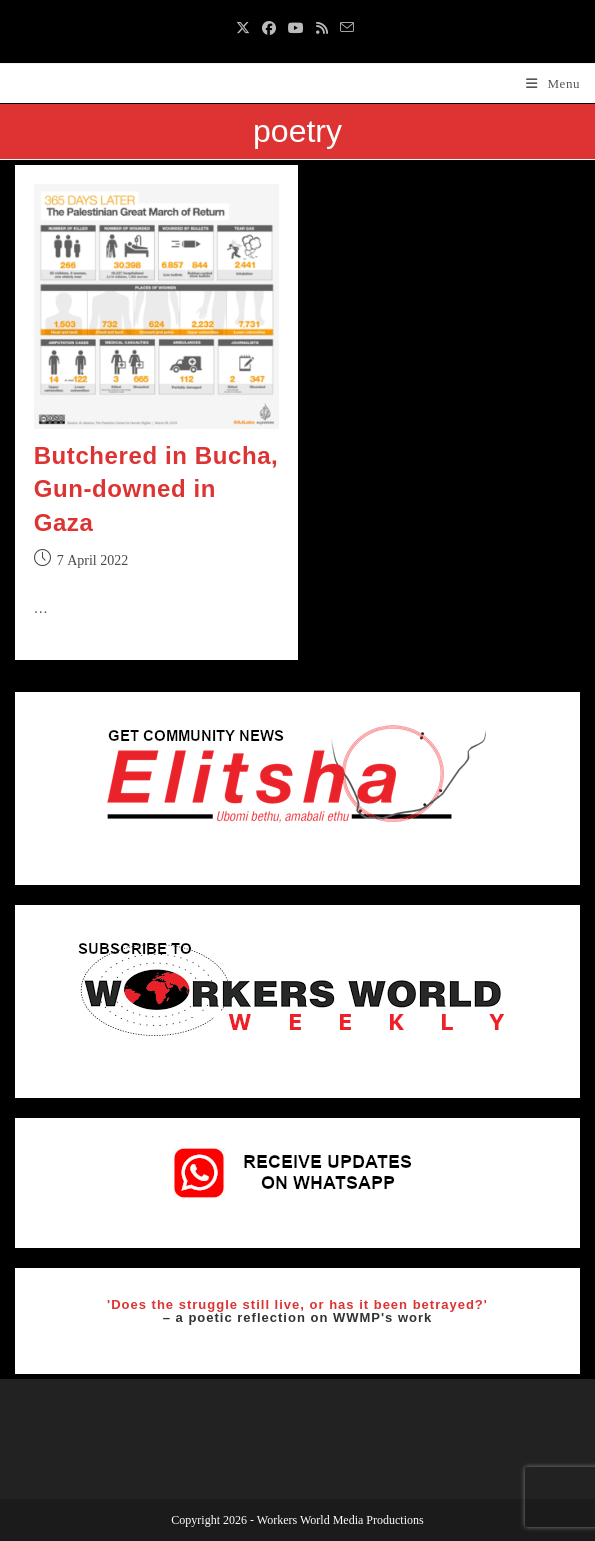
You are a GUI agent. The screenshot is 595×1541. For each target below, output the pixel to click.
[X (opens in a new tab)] (246, 29)
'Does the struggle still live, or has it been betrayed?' (297, 1304)
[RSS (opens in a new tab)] (322, 29)
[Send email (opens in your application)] (347, 29)
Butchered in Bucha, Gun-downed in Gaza (156, 489)
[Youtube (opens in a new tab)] (296, 29)
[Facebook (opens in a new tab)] (269, 29)
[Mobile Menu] (553, 83)
